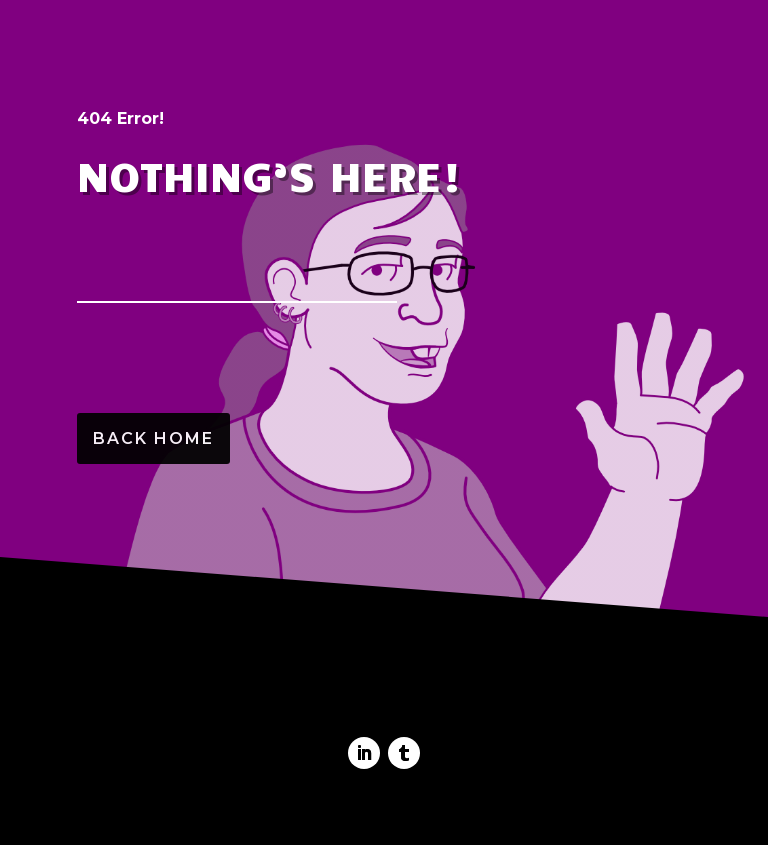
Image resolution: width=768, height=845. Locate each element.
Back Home (153, 438)
